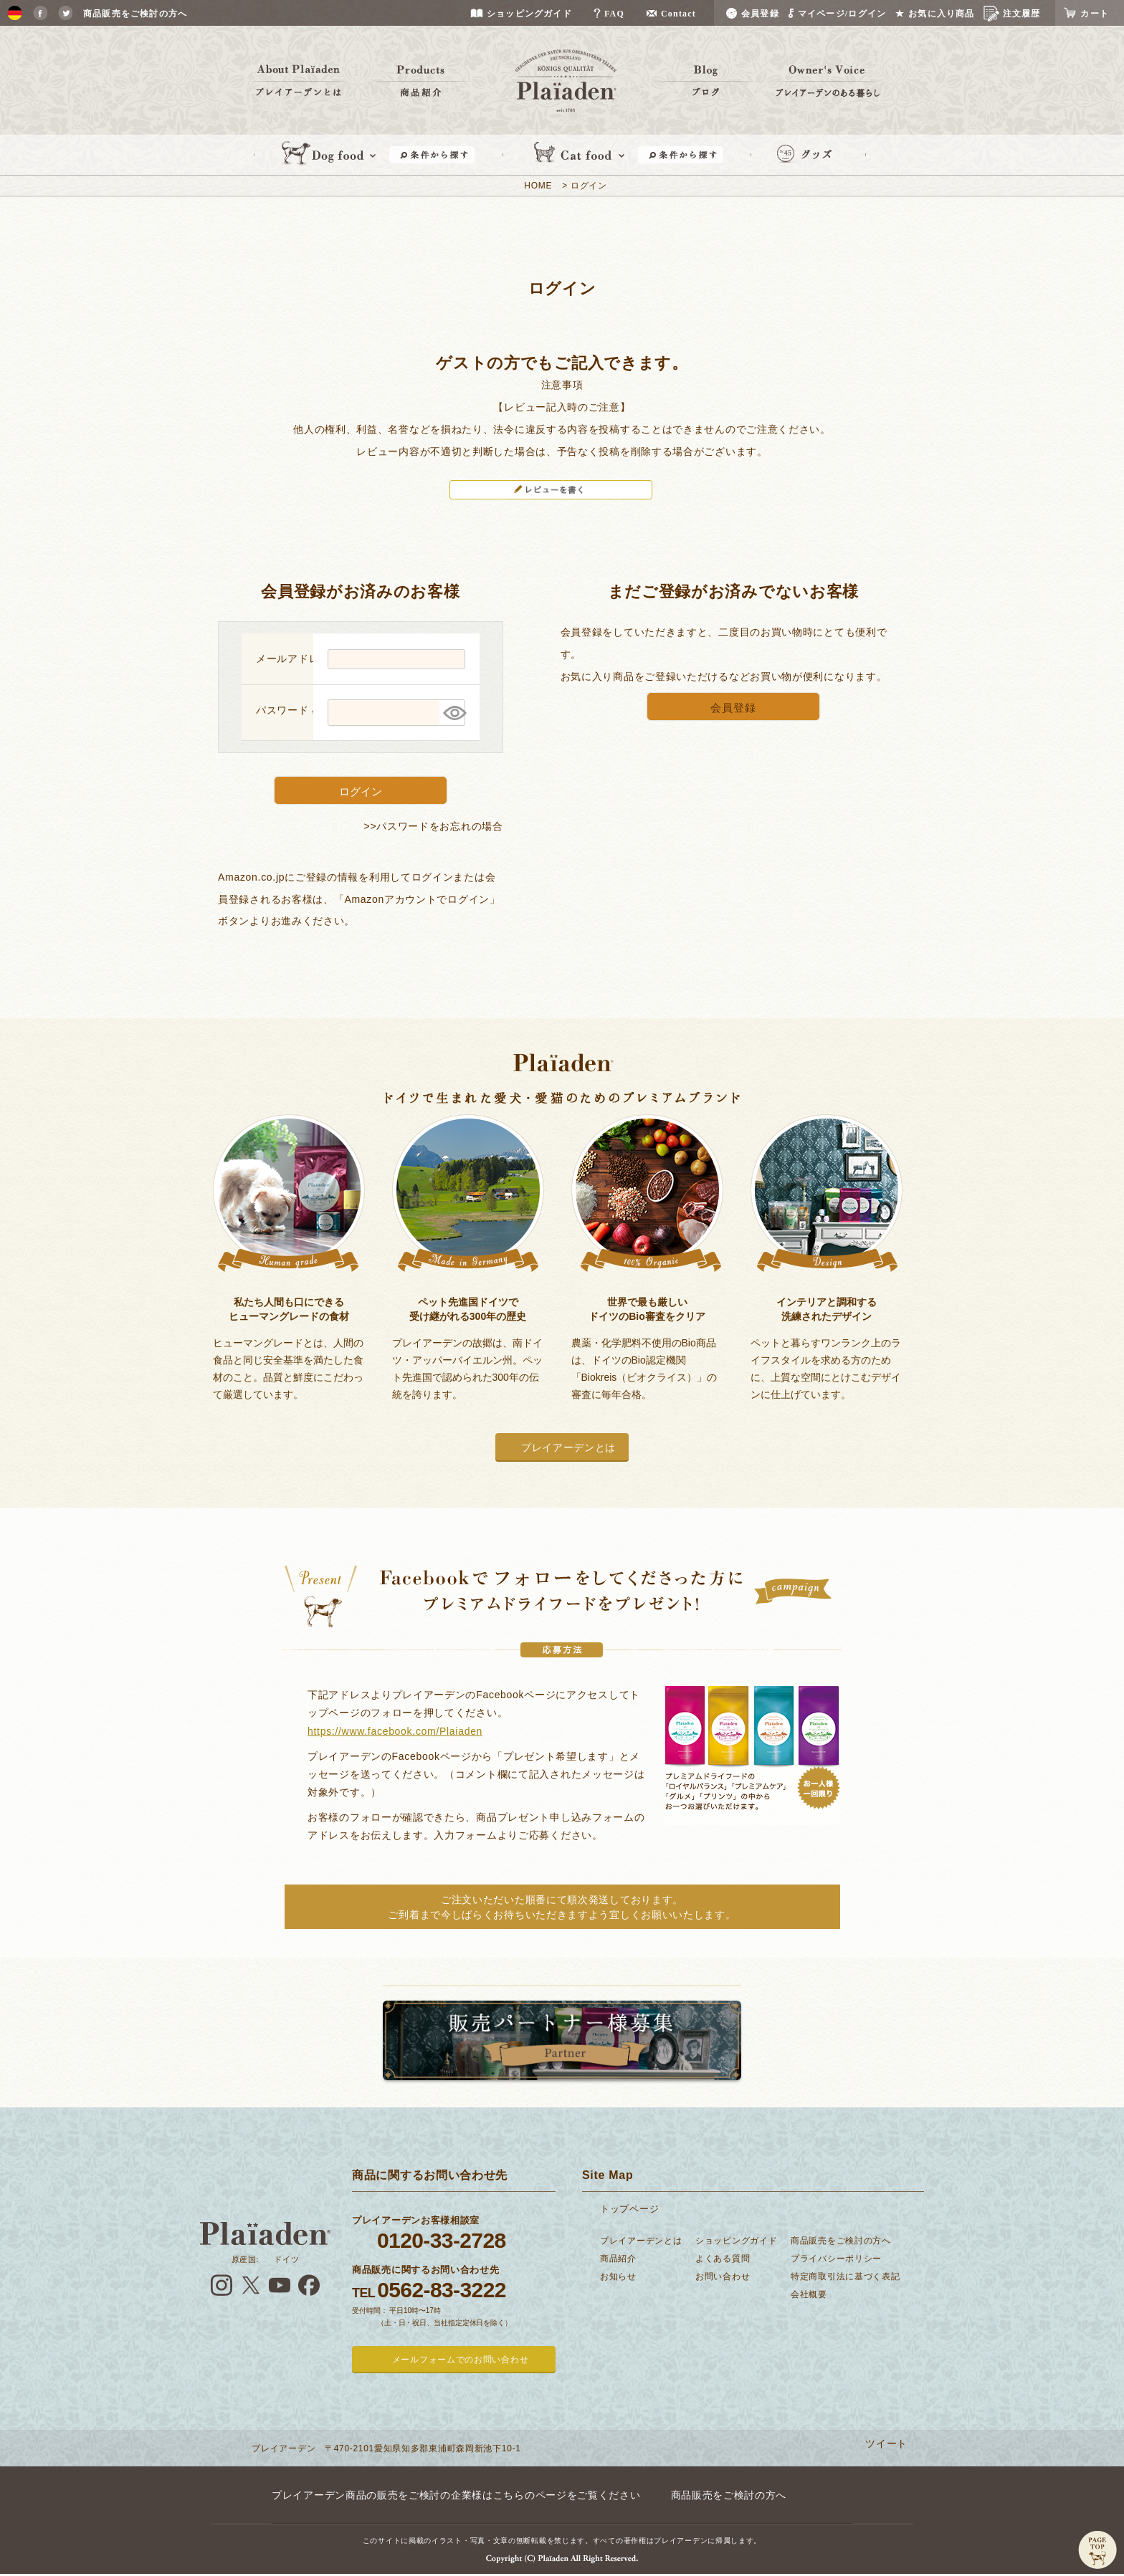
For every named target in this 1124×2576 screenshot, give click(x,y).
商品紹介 (618, 2259)
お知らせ (618, 2276)
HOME (538, 186)
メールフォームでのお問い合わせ (460, 2360)
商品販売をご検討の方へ (841, 2241)
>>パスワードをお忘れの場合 (433, 826)
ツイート (886, 2443)
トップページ (629, 2208)
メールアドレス (299, 658)
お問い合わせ (722, 2276)
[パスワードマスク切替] (452, 712)
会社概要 (809, 2294)
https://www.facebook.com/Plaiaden (395, 1731)
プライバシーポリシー (836, 2259)
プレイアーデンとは (568, 1447)
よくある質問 (722, 2259)
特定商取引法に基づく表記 (845, 2276)
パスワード (289, 710)
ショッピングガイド (736, 2241)
